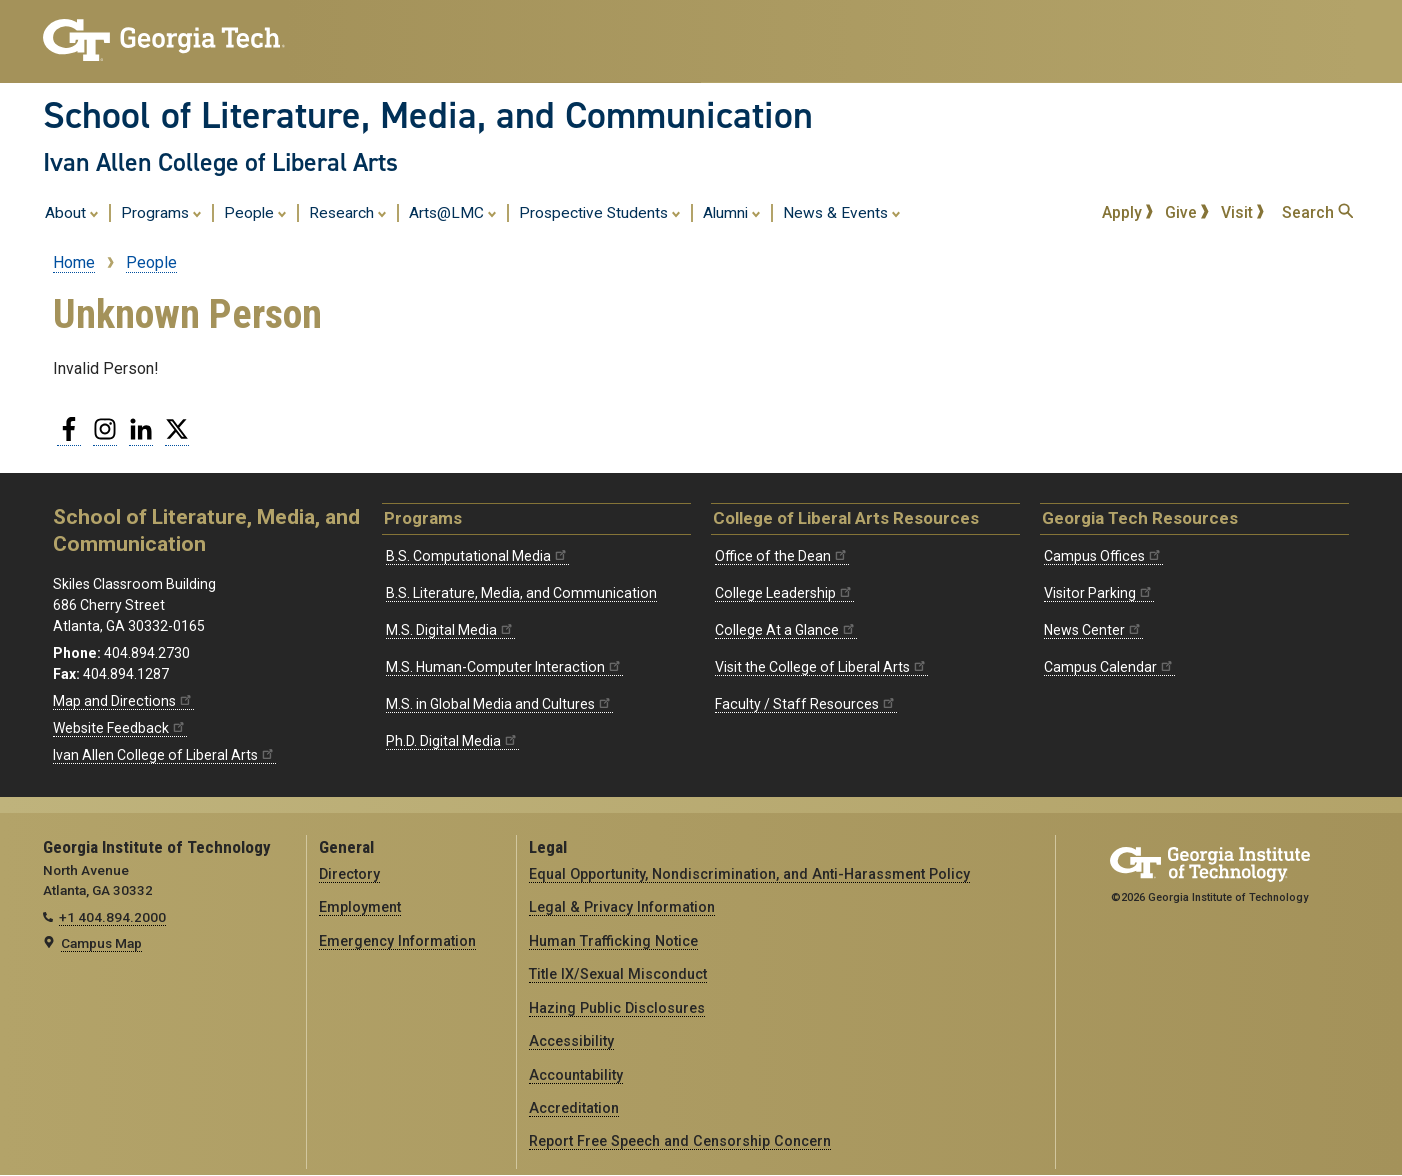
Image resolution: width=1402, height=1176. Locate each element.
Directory (349, 874)
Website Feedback (120, 728)
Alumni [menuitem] (732, 212)
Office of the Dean (782, 556)
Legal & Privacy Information (622, 907)
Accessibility (571, 1041)
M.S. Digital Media (450, 630)
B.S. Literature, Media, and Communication (521, 593)
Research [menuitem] (348, 212)
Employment (360, 907)
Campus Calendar (1109, 667)
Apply (1128, 212)
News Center (1093, 630)
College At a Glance (786, 630)
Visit (1243, 212)
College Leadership (784, 593)
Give (1187, 212)
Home (74, 262)
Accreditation (574, 1108)
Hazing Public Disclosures (617, 1008)
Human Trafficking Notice (613, 941)
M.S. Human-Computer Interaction (504, 667)
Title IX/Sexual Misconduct (618, 974)
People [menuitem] (255, 212)
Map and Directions (123, 701)
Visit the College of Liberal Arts (821, 667)
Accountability (576, 1075)
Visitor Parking (1099, 593)
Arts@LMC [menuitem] (453, 212)
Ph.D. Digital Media (452, 741)
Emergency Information (397, 941)
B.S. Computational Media (477, 556)
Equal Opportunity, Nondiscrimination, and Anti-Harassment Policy (749, 874)
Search (1317, 212)
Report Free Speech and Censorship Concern (680, 1141)
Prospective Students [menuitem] (600, 212)
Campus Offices (1103, 556)
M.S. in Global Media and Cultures (499, 704)
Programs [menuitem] (161, 212)
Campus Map (101, 943)
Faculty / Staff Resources (806, 704)
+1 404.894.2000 (112, 917)
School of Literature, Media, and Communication (428, 115)
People (151, 262)
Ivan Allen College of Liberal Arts (220, 162)
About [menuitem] (72, 212)
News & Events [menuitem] (842, 212)
